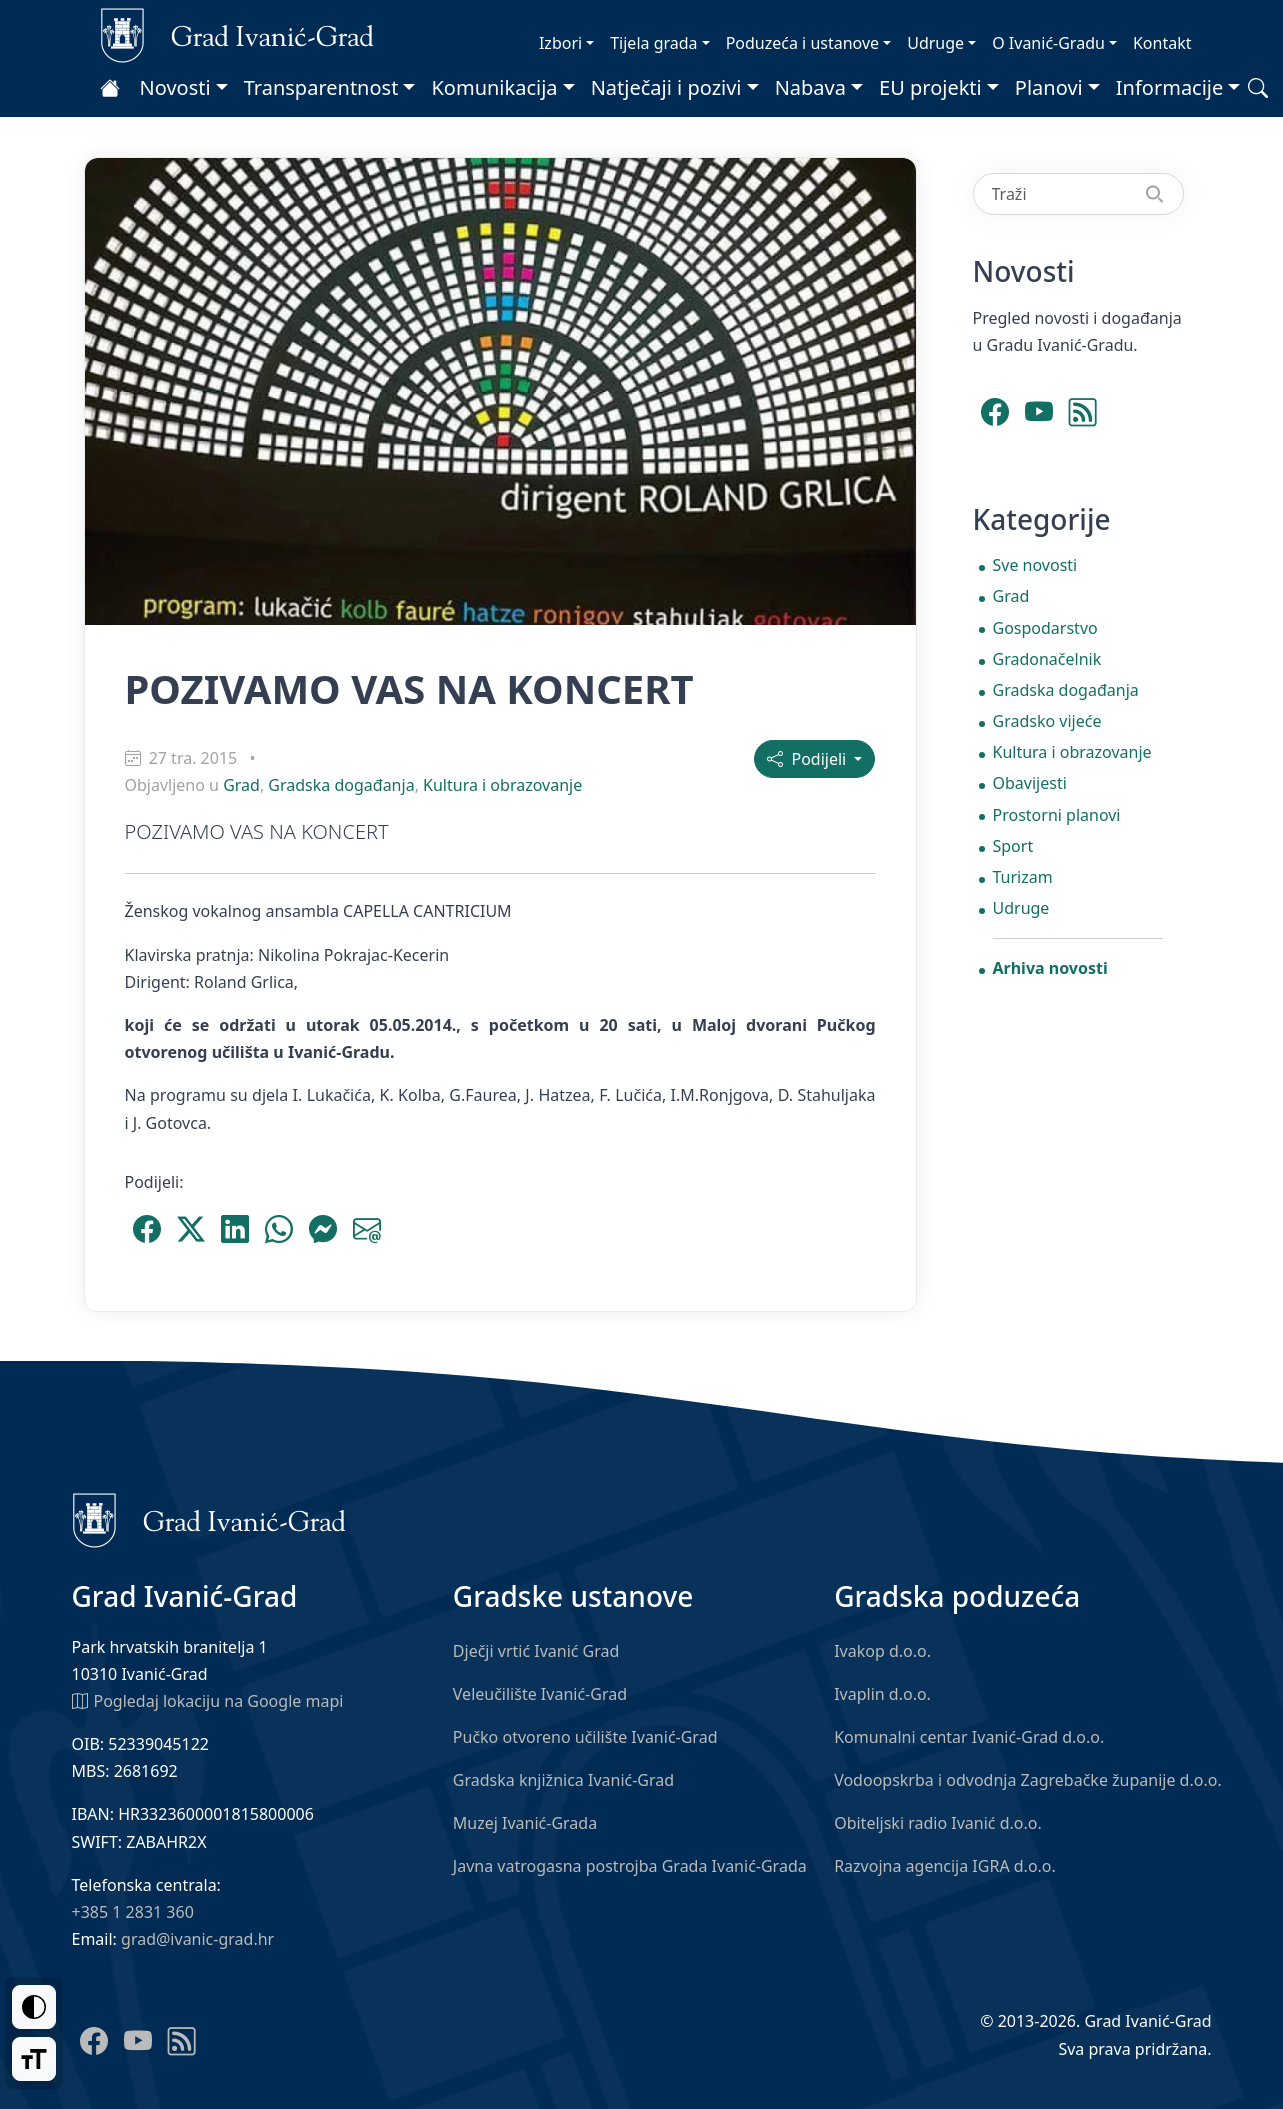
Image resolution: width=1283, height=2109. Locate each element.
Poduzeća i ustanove (802, 43)
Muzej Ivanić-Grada (525, 1823)
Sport (1013, 846)
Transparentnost (321, 87)
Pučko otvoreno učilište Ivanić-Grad (585, 1737)
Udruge (935, 43)
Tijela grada (653, 43)
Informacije (1170, 87)
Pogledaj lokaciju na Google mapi (208, 1700)
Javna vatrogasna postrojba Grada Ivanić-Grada (630, 1866)
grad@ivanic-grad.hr (197, 1939)
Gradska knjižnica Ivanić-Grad (563, 1780)
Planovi (1049, 87)
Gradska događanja (341, 785)
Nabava (810, 87)
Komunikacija (494, 87)
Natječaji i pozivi (666, 87)
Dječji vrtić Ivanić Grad (536, 1651)
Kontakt (1162, 43)
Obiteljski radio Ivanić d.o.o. (938, 1823)
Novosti (175, 87)
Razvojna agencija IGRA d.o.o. (945, 1866)
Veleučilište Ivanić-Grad (540, 1694)
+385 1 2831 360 (133, 1912)
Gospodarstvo (1045, 628)
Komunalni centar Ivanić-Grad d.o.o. (969, 1737)
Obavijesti (1030, 783)
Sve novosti (1035, 565)
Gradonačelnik (1047, 659)
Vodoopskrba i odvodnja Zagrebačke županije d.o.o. (1028, 1780)
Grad (241, 785)
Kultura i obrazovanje (502, 785)
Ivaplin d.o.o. (882, 1694)
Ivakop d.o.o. (882, 1651)
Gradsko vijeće (1047, 721)
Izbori (560, 43)
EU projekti (930, 87)
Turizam (1023, 877)
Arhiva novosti (1050, 968)
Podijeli (808, 759)
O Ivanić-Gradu (1048, 43)
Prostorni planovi (1057, 815)
